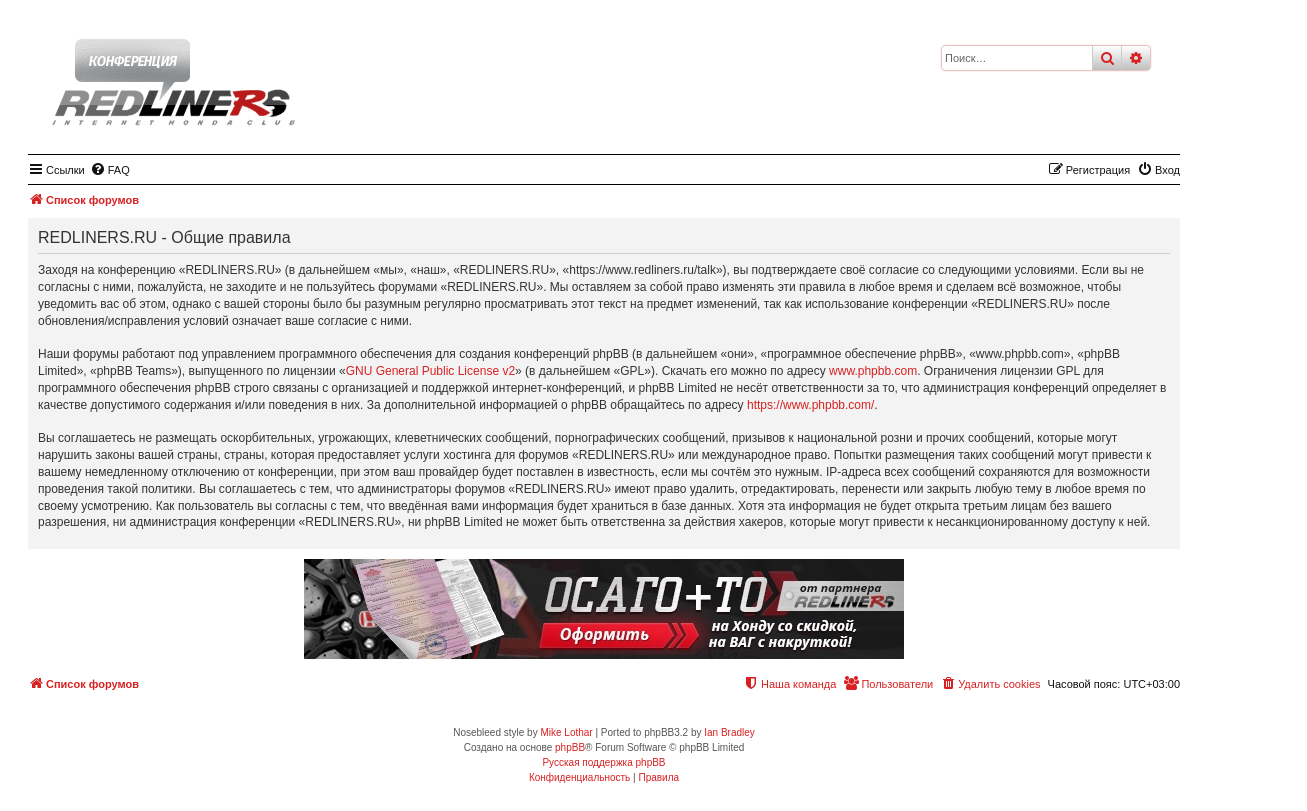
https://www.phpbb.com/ (810, 405)
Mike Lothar (566, 732)
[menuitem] (110, 170)
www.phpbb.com (873, 371)
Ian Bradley (729, 732)
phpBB (570, 747)
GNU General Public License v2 (430, 371)
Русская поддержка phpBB (603, 762)
